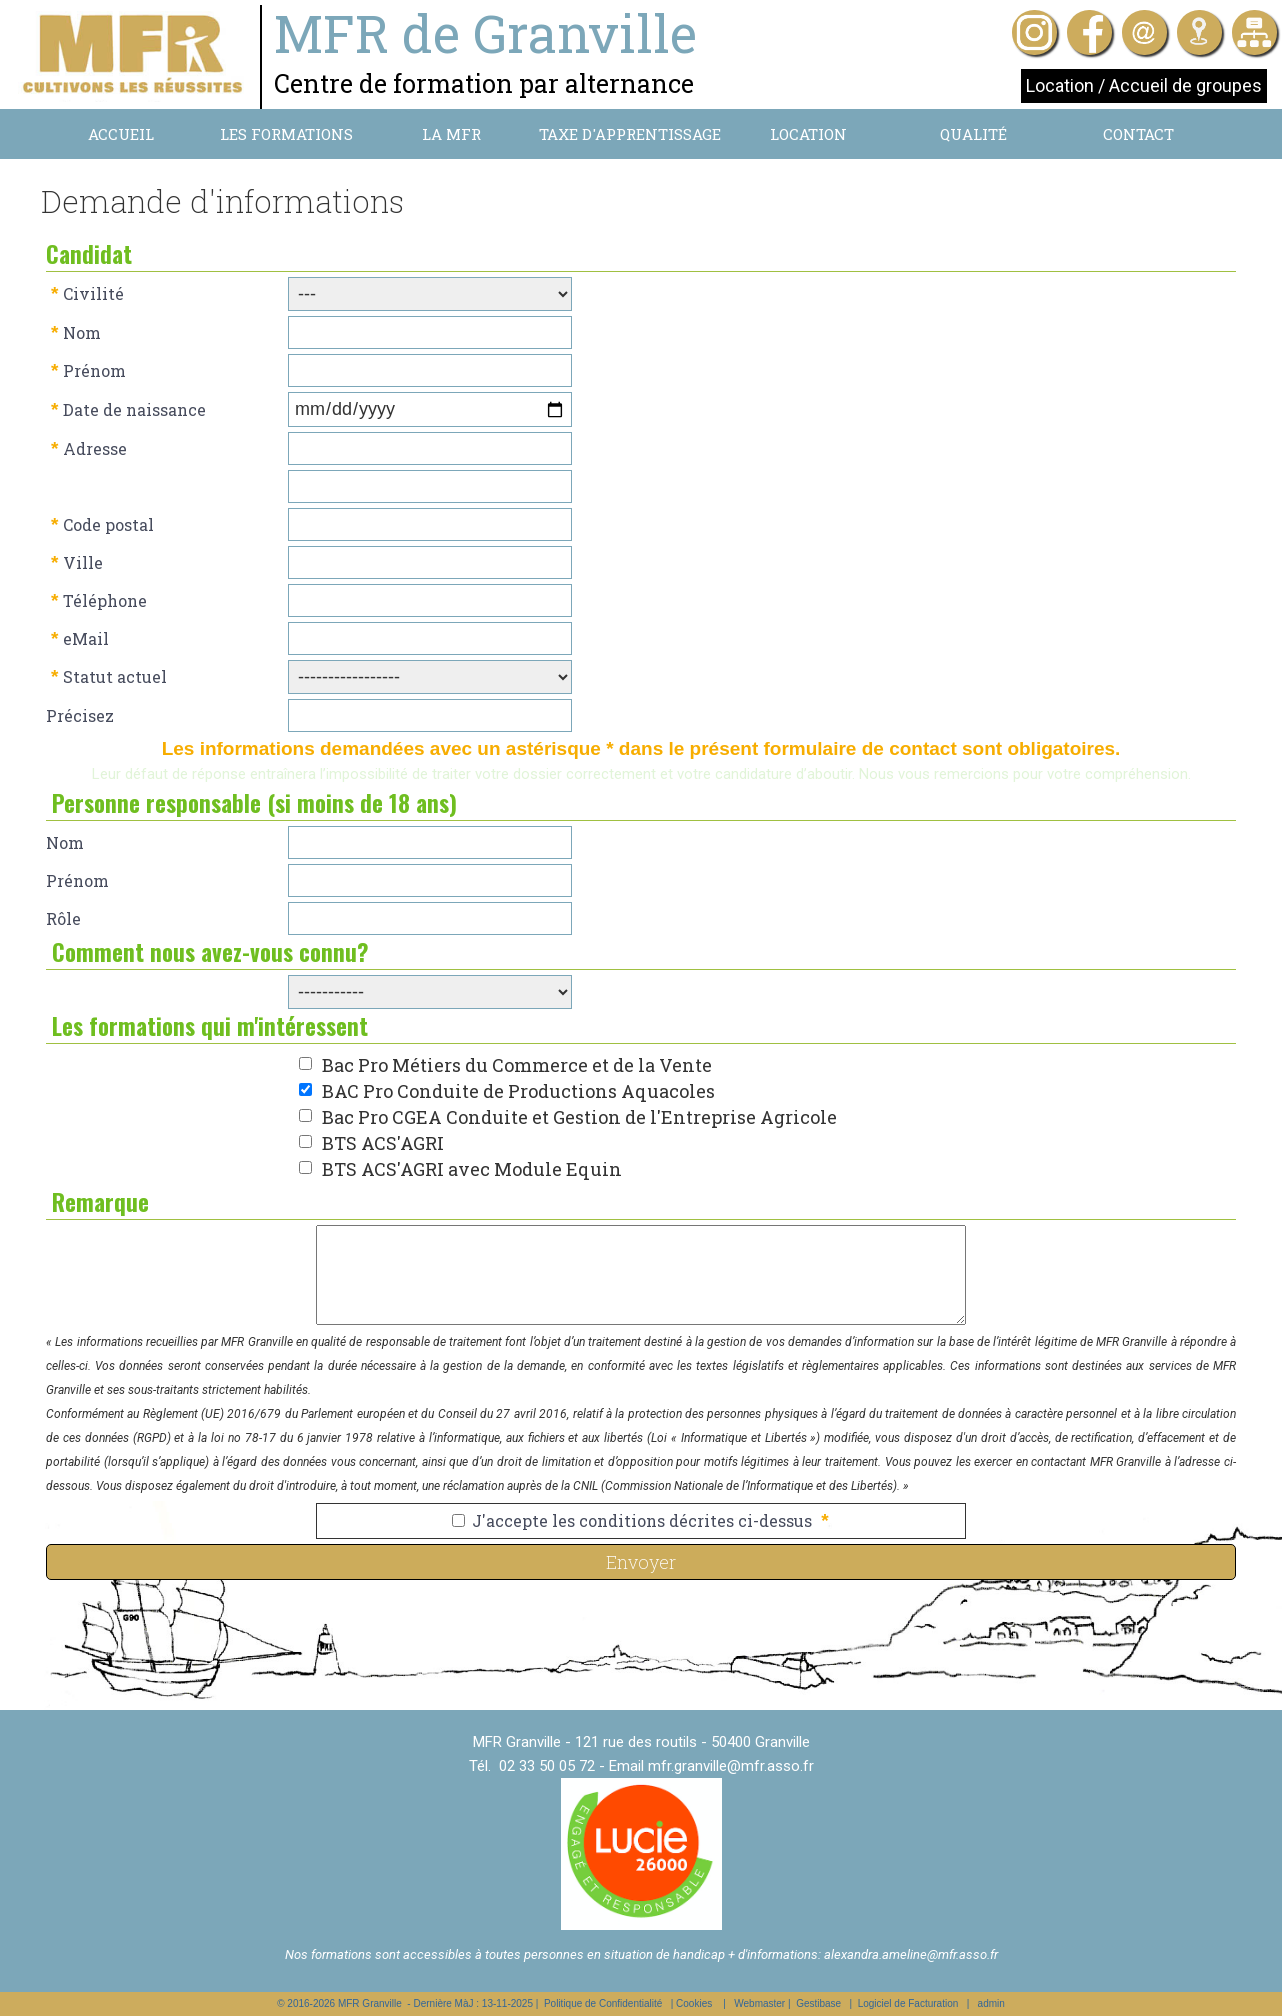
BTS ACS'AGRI (383, 1143)
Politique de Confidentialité (603, 2003)
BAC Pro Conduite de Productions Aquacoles (518, 1091)
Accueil (121, 134)
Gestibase (818, 2003)
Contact (1138, 134)
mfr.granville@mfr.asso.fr (731, 1766)
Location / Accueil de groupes (1144, 85)
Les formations (286, 134)
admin (991, 2003)
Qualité (973, 134)
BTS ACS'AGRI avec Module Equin (472, 1169)
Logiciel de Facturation (908, 2003)
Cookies (694, 2003)
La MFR (451, 134)
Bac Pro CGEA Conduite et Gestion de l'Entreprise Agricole (579, 1117)
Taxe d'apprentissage (630, 134)
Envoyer (641, 1562)
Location (808, 134)
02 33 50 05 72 (547, 1766)
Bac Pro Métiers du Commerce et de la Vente (517, 1065)
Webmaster (759, 2003)
